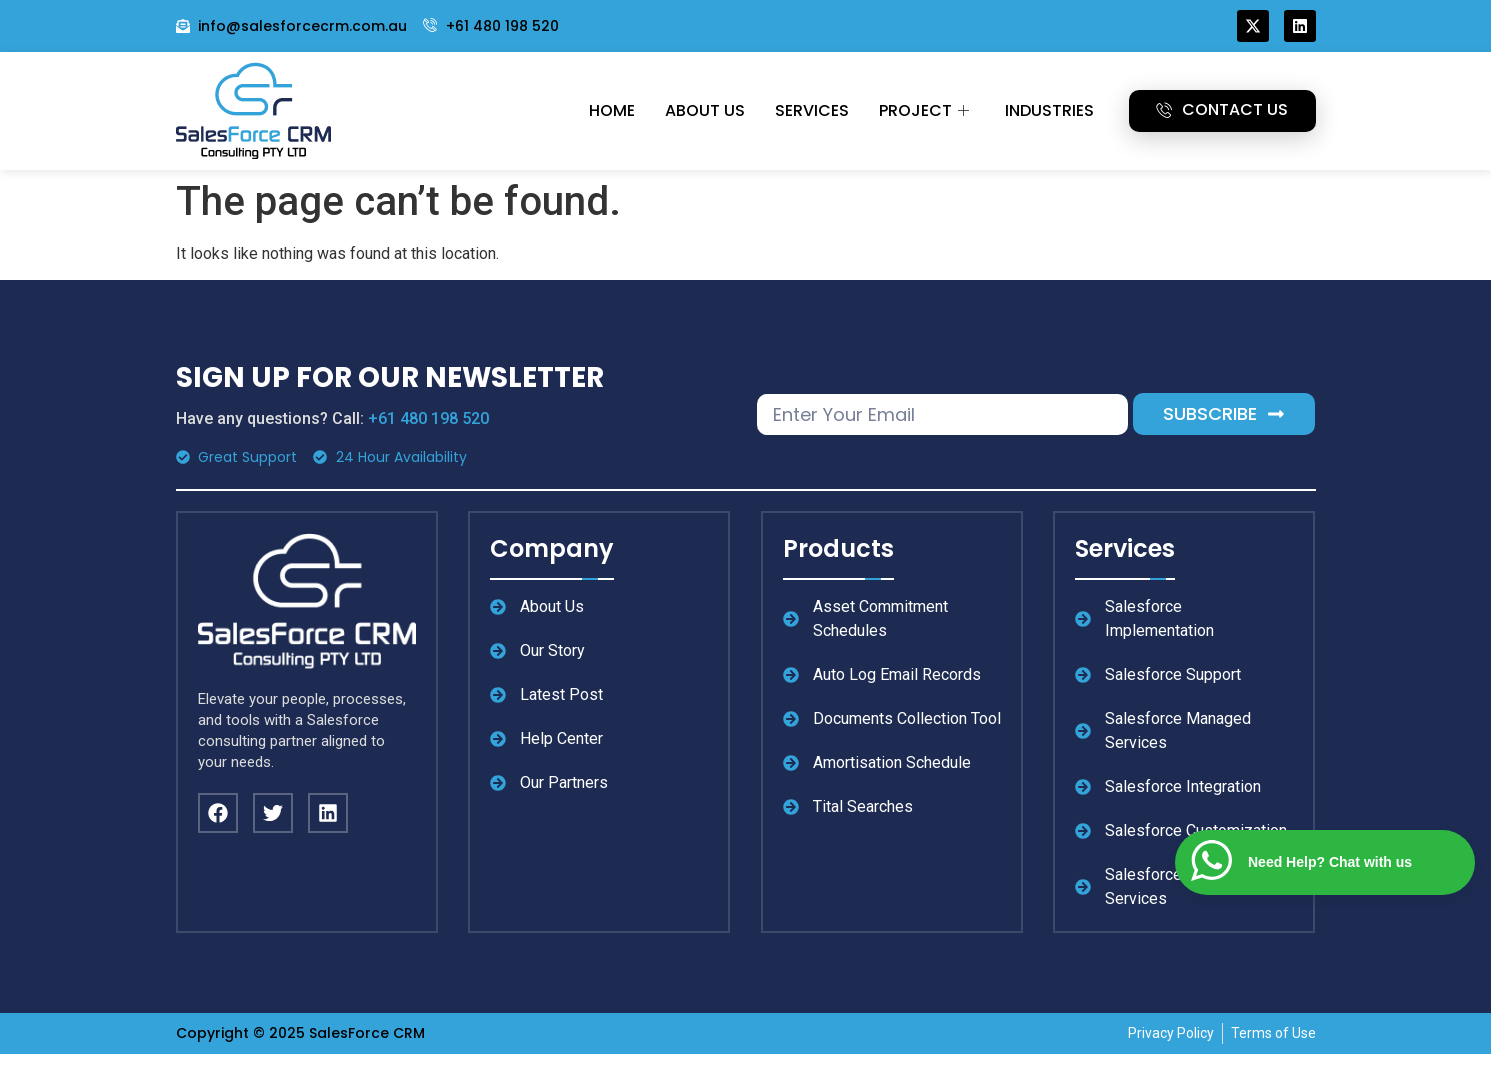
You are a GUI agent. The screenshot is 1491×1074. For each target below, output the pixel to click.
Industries (1049, 110)
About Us (705, 110)
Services (812, 110)
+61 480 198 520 (428, 418)
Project (924, 110)
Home (612, 110)
